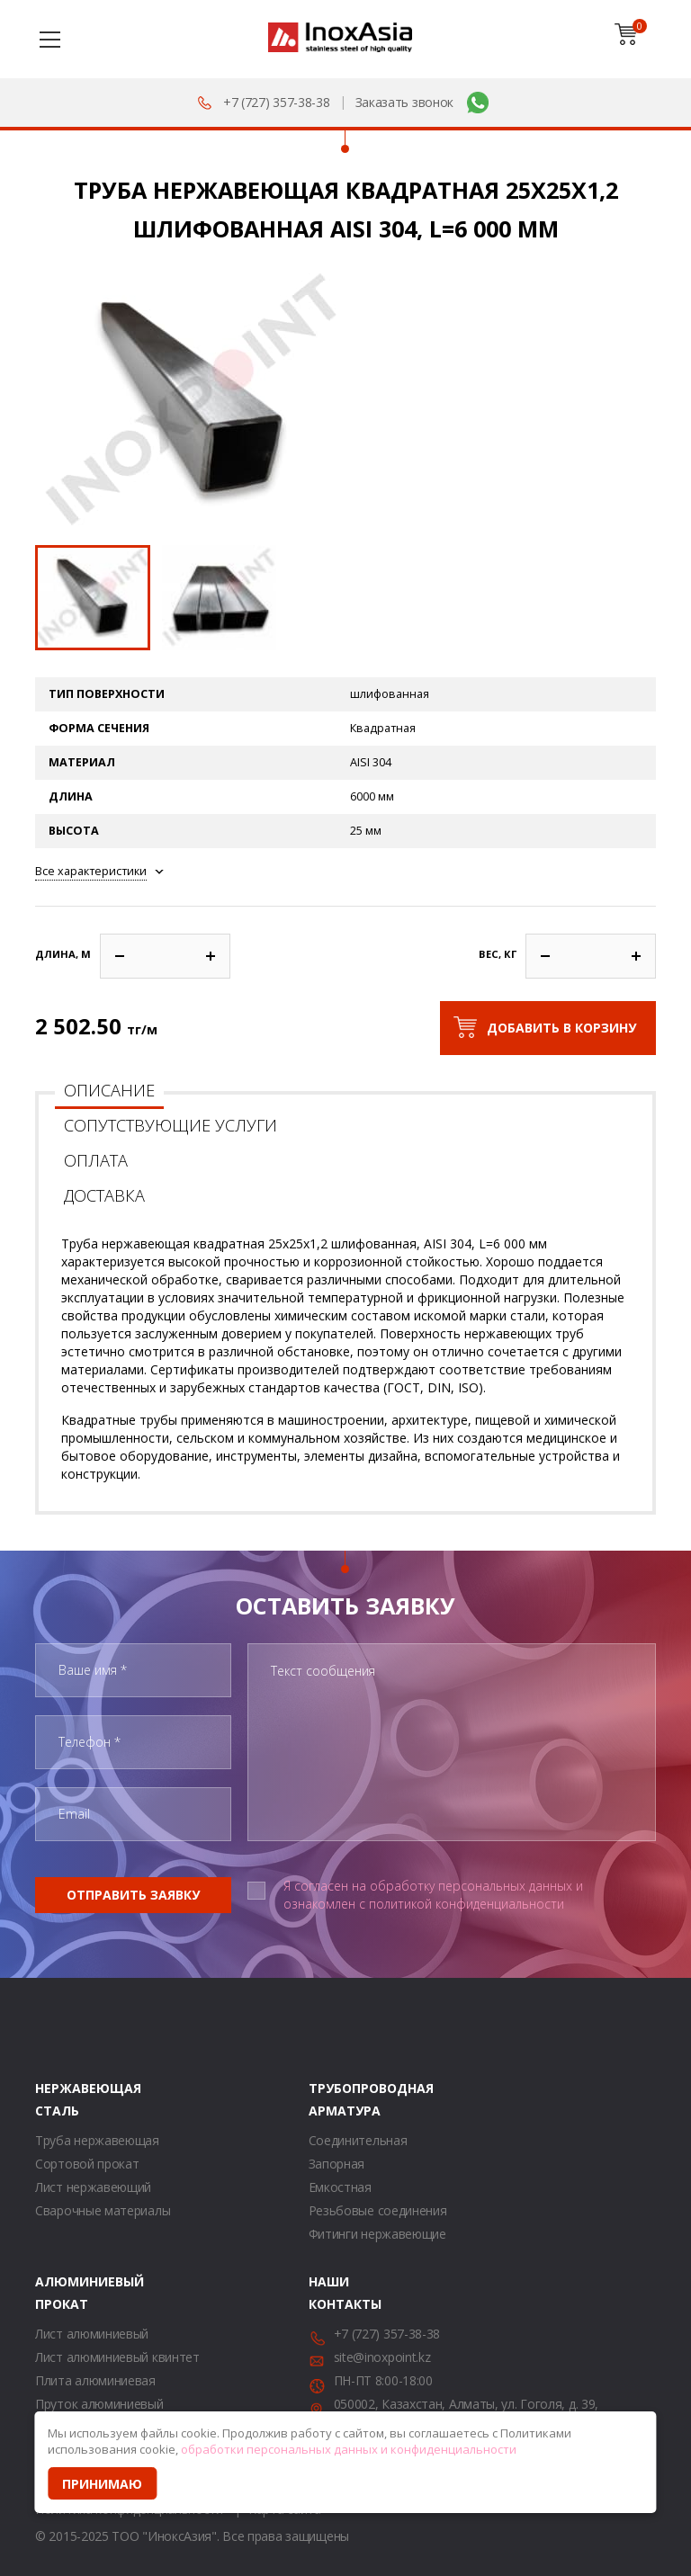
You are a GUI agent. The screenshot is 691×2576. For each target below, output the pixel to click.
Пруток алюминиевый (99, 2403)
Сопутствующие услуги (170, 1125)
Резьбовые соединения (378, 2210)
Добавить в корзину (561, 1027)
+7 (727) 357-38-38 (276, 102)
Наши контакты (331, 2292)
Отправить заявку (133, 1894)
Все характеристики (91, 871)
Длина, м (63, 954)
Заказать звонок (404, 102)
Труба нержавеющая (97, 2140)
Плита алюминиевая (95, 2380)
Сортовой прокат (87, 2163)
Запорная (337, 2163)
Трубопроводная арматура (331, 2099)
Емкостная (340, 2187)
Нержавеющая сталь (57, 2099)
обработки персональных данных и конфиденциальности (348, 2449)
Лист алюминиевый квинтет (117, 2357)
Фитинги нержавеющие (377, 2233)
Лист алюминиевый (91, 2333)
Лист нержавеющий (93, 2187)
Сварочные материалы (102, 2210)
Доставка (104, 1195)
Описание (109, 1090)
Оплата (96, 1160)
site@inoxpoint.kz (382, 2357)
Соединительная (358, 2140)
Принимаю (102, 2483)
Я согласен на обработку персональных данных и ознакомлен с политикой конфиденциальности (433, 1894)
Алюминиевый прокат (57, 2292)
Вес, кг (497, 954)
